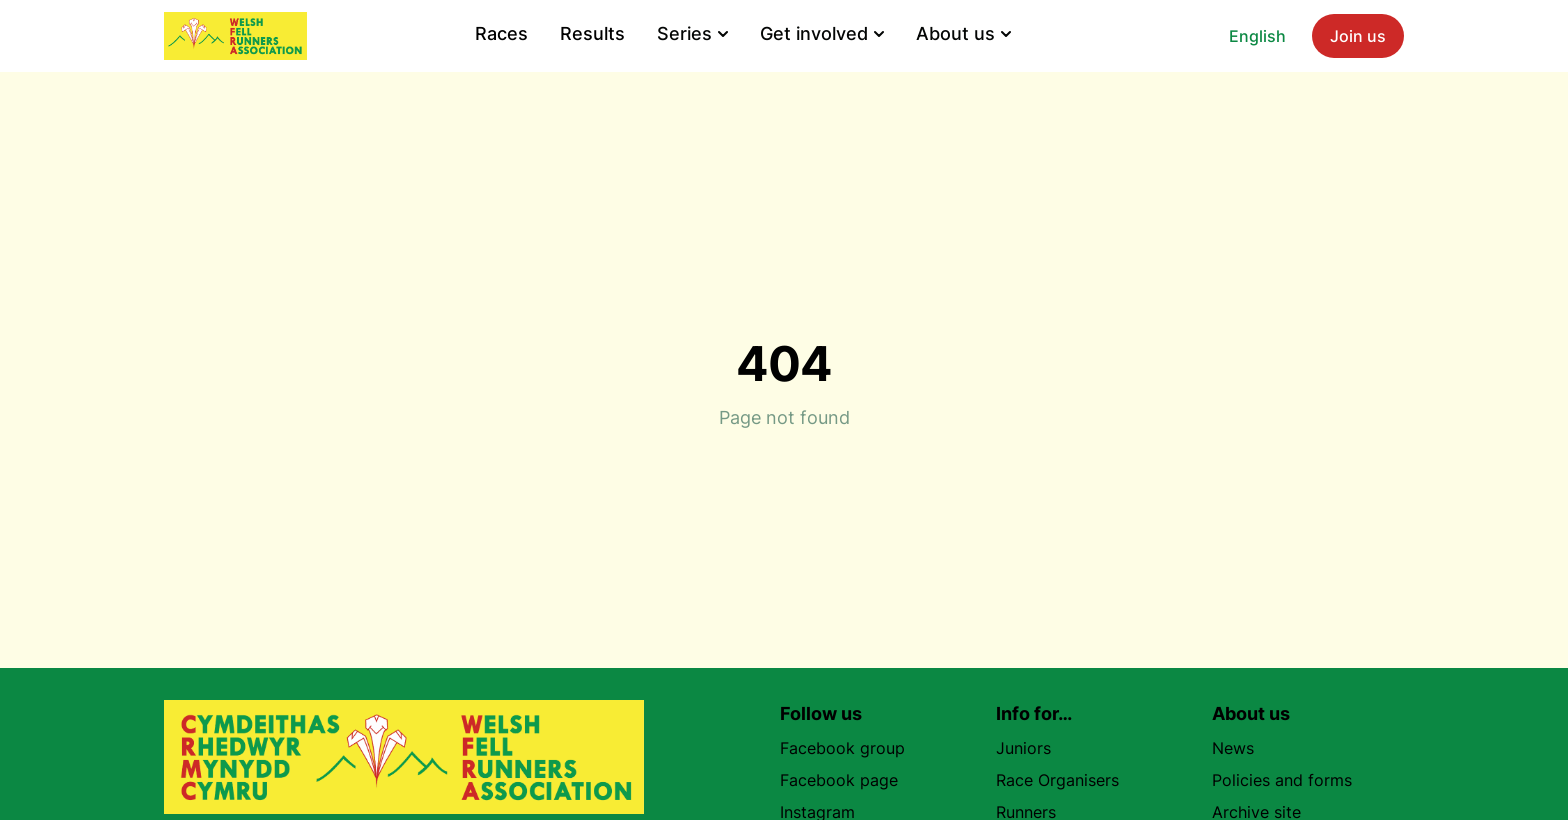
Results (592, 33)
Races (501, 33)
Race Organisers (1057, 780)
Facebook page (847, 780)
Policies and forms (1282, 780)
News (1233, 748)
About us (963, 33)
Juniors (1023, 748)
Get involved (822, 33)
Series (692, 33)
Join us (1358, 36)
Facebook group (850, 748)
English (1257, 36)
